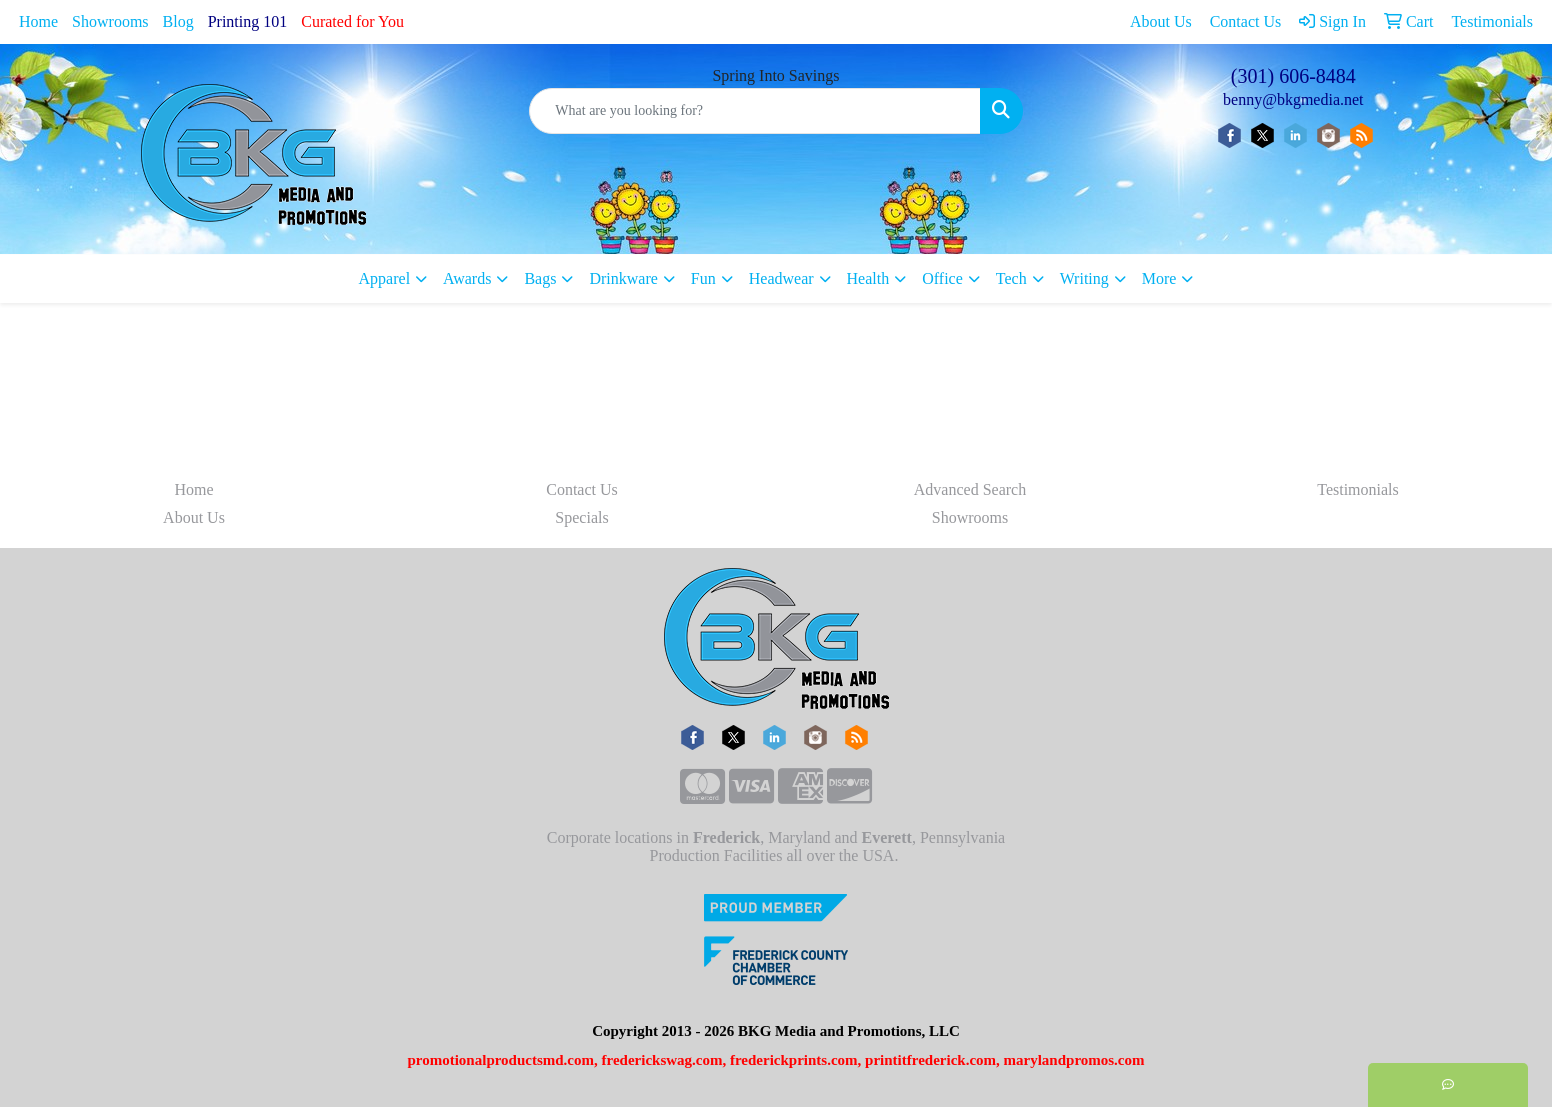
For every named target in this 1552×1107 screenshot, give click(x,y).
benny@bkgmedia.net (1293, 99)
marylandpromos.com (1074, 1060)
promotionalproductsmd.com (500, 1060)
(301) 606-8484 (1293, 76)
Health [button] (868, 278)
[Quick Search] (754, 111)
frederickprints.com (794, 1060)
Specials (581, 517)
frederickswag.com (662, 1060)
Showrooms (110, 21)
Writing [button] (1084, 278)
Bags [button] (540, 278)
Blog (178, 21)
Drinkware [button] (623, 278)
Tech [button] (1011, 278)
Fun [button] (703, 278)
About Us (194, 517)
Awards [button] (467, 278)
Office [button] (942, 278)
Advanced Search (970, 489)
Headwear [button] (781, 278)
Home (38, 21)
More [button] (1159, 278)
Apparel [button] (385, 278)
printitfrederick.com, (932, 1060)
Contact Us (582, 489)
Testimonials (1358, 489)
